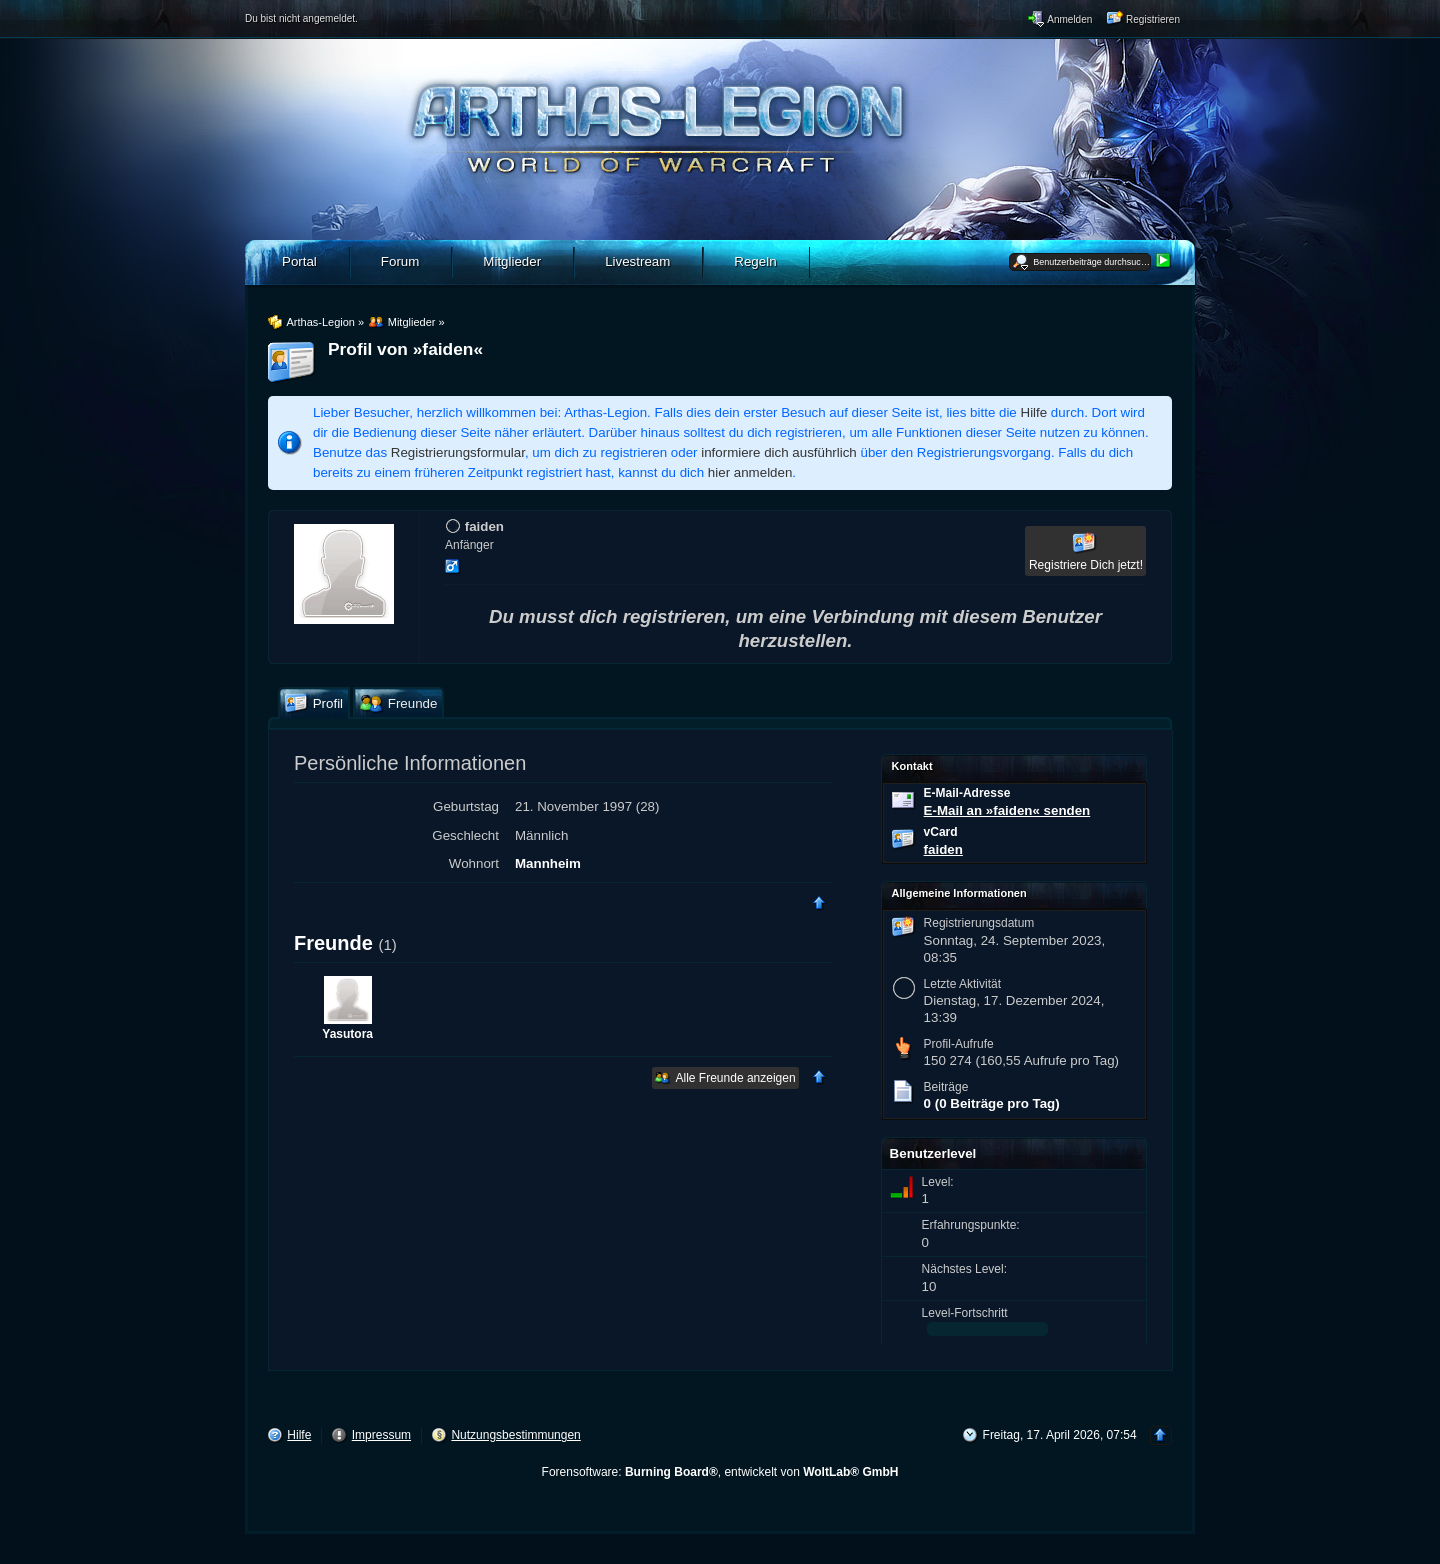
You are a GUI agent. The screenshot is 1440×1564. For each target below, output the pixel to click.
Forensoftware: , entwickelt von (720, 1472)
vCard (941, 832)
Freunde (333, 943)
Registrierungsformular (458, 452)
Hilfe (1034, 412)
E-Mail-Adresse (967, 793)
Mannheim (548, 863)
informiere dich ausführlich (779, 452)
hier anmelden (750, 472)
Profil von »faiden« (405, 349)
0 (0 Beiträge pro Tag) (992, 1103)
